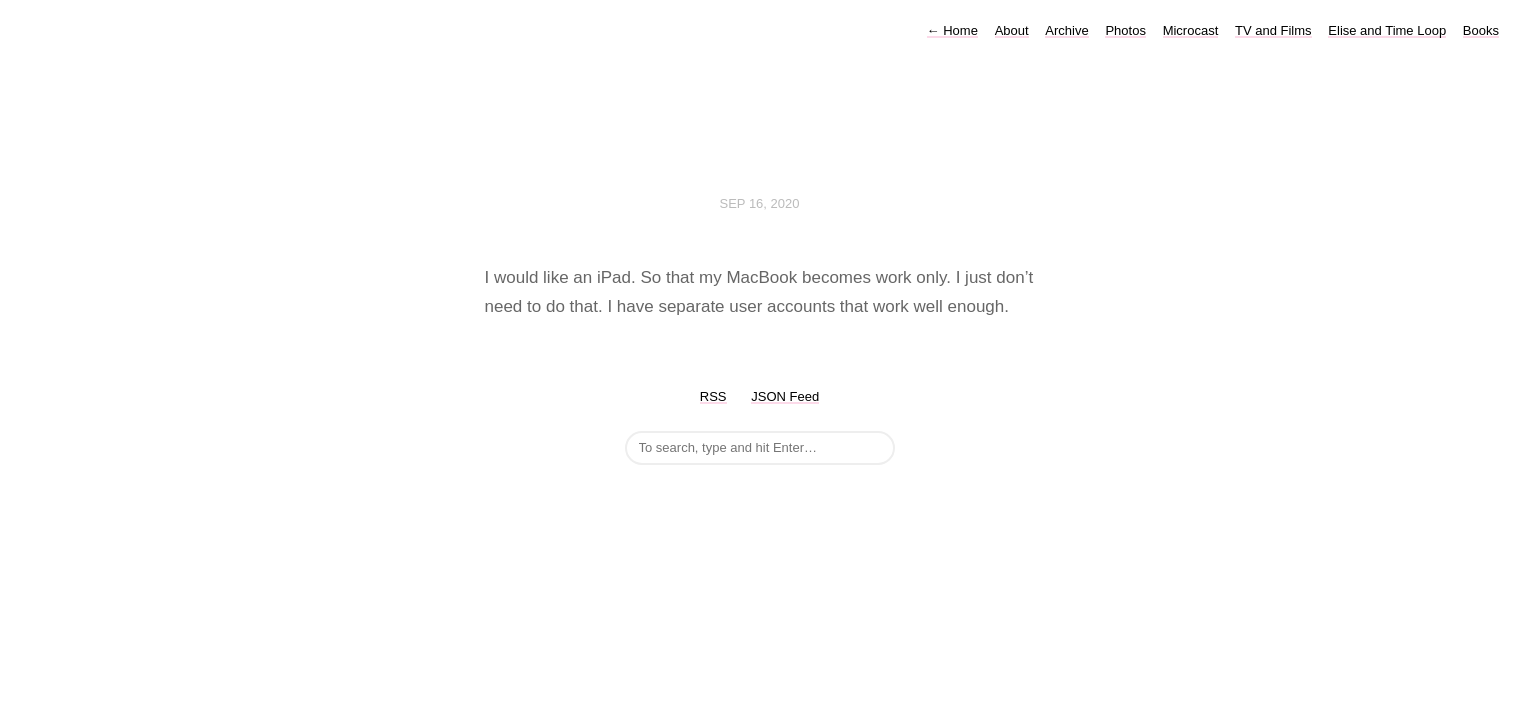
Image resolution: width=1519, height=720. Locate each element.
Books (1481, 30)
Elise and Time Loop (1387, 30)
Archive (1066, 30)
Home (952, 30)
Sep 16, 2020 (760, 203)
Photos (1125, 30)
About (1012, 30)
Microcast (1191, 30)
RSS (713, 396)
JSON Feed (785, 396)
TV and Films (1273, 30)
